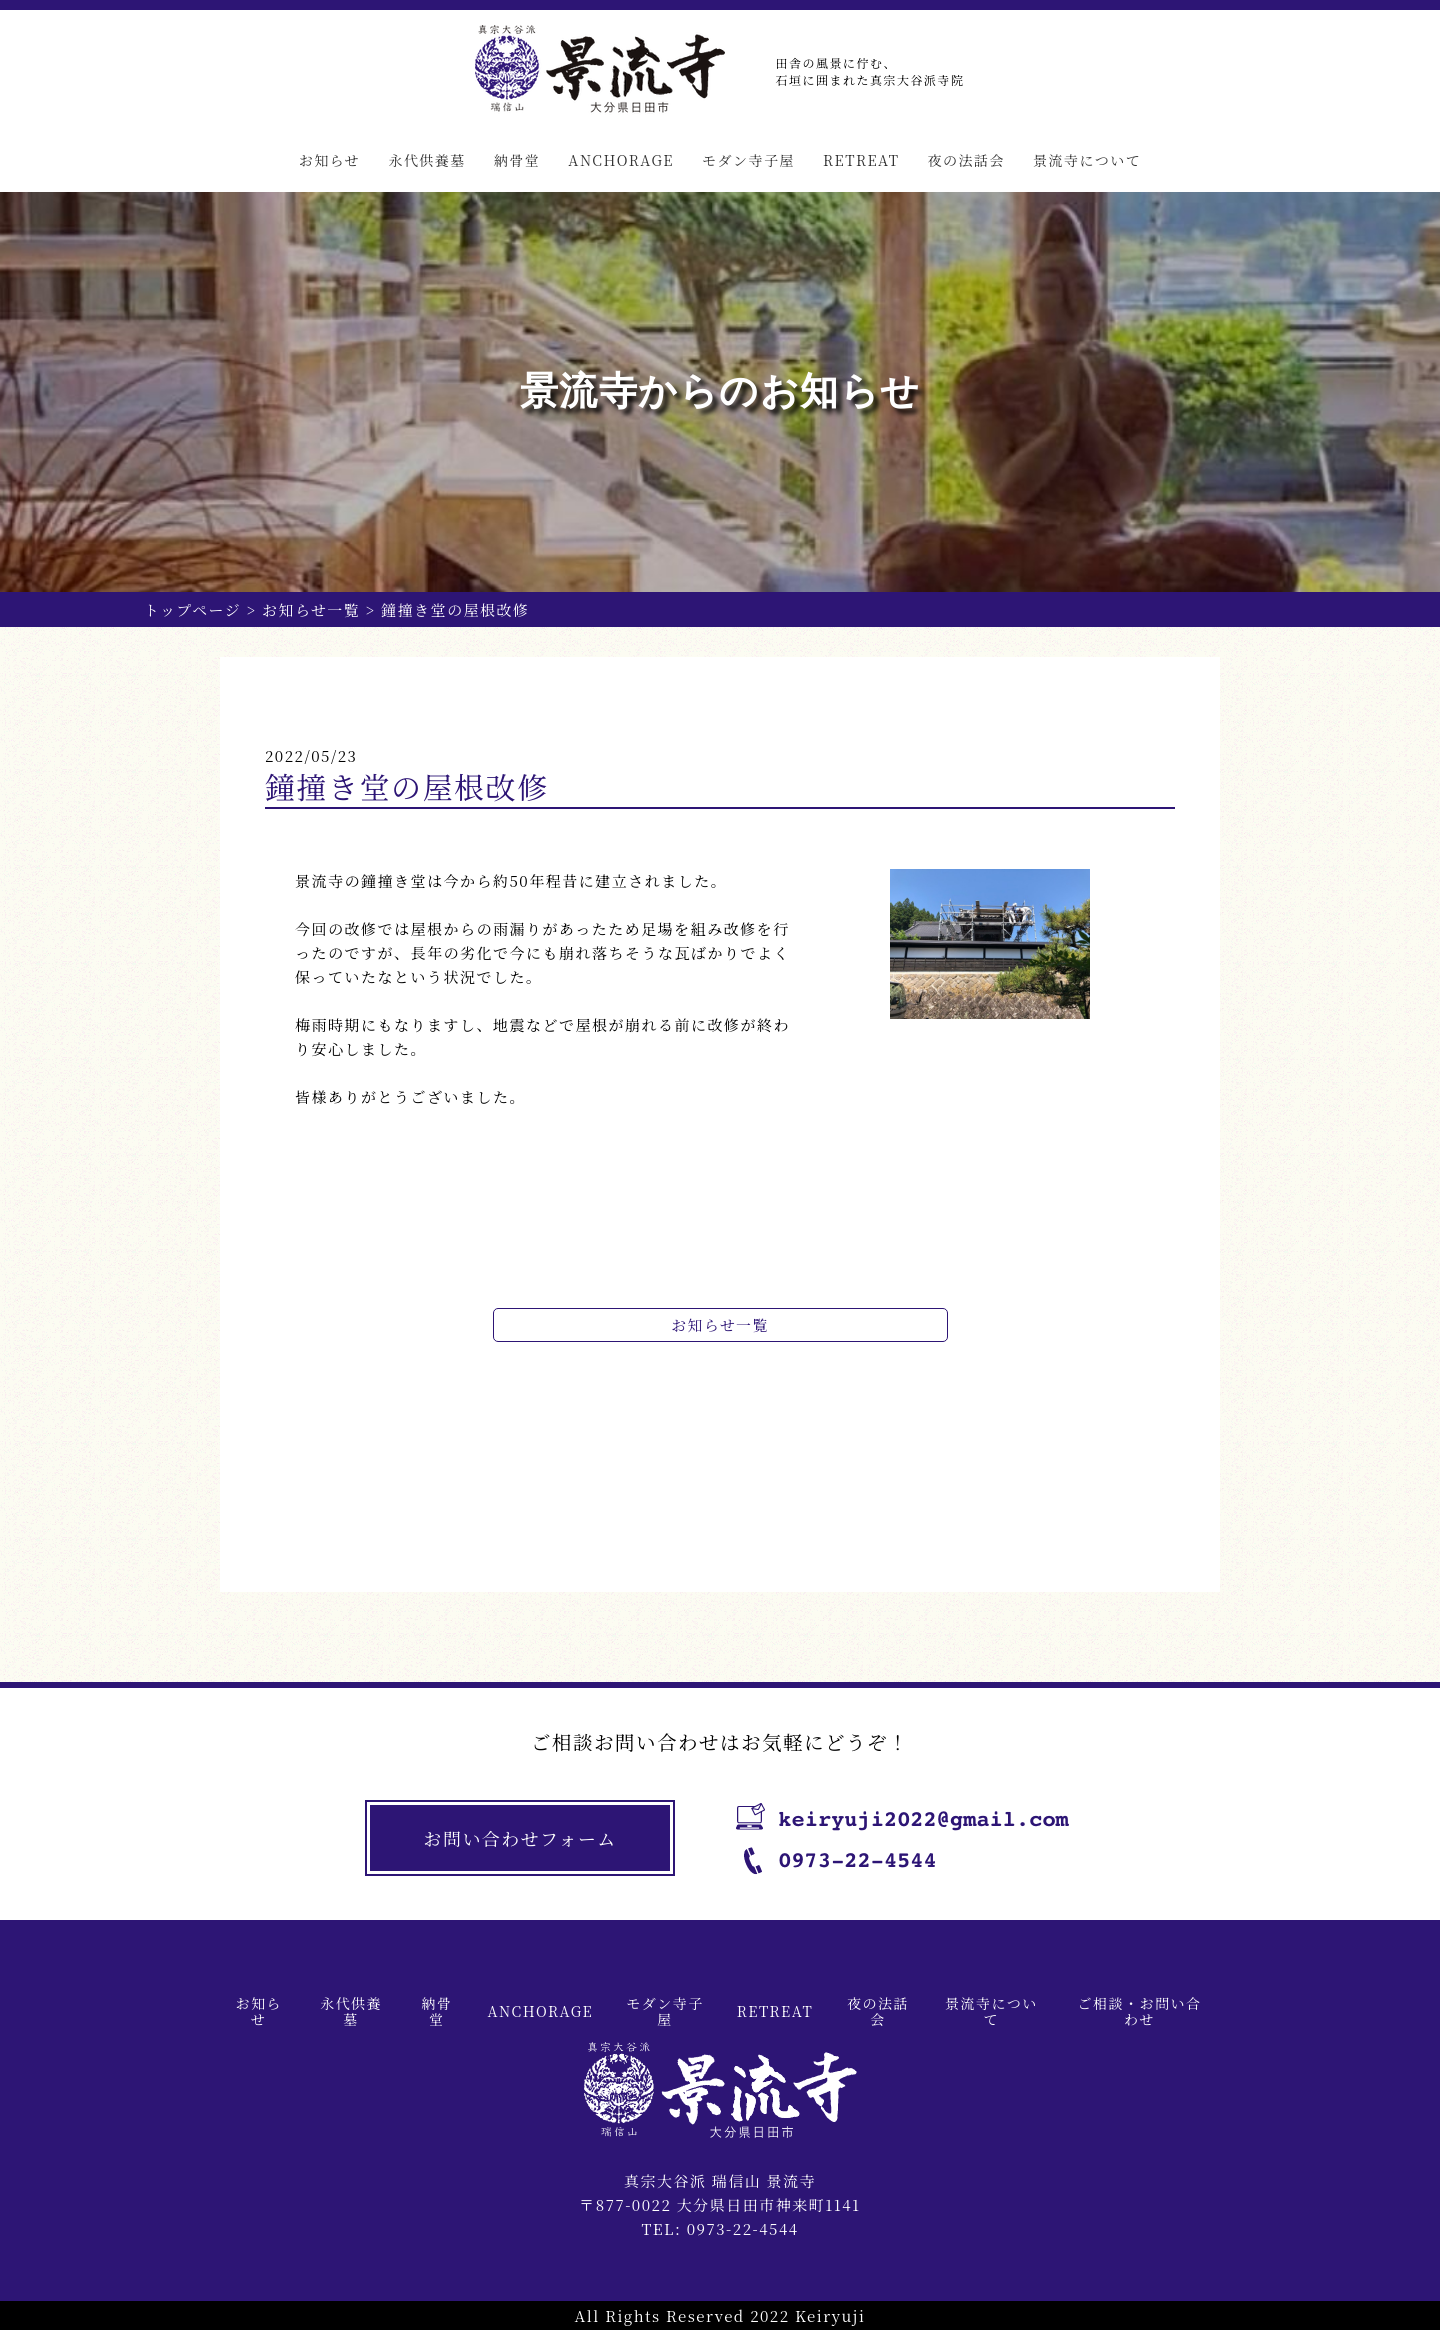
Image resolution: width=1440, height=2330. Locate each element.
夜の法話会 (966, 160)
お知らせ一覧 (312, 609)
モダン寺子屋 (748, 160)
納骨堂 (517, 160)
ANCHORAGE (621, 160)
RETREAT (861, 160)
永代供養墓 (427, 160)
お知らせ (330, 160)
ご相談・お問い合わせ (1139, 2011)
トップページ (193, 609)
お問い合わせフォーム (523, 1839)
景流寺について (1087, 160)
